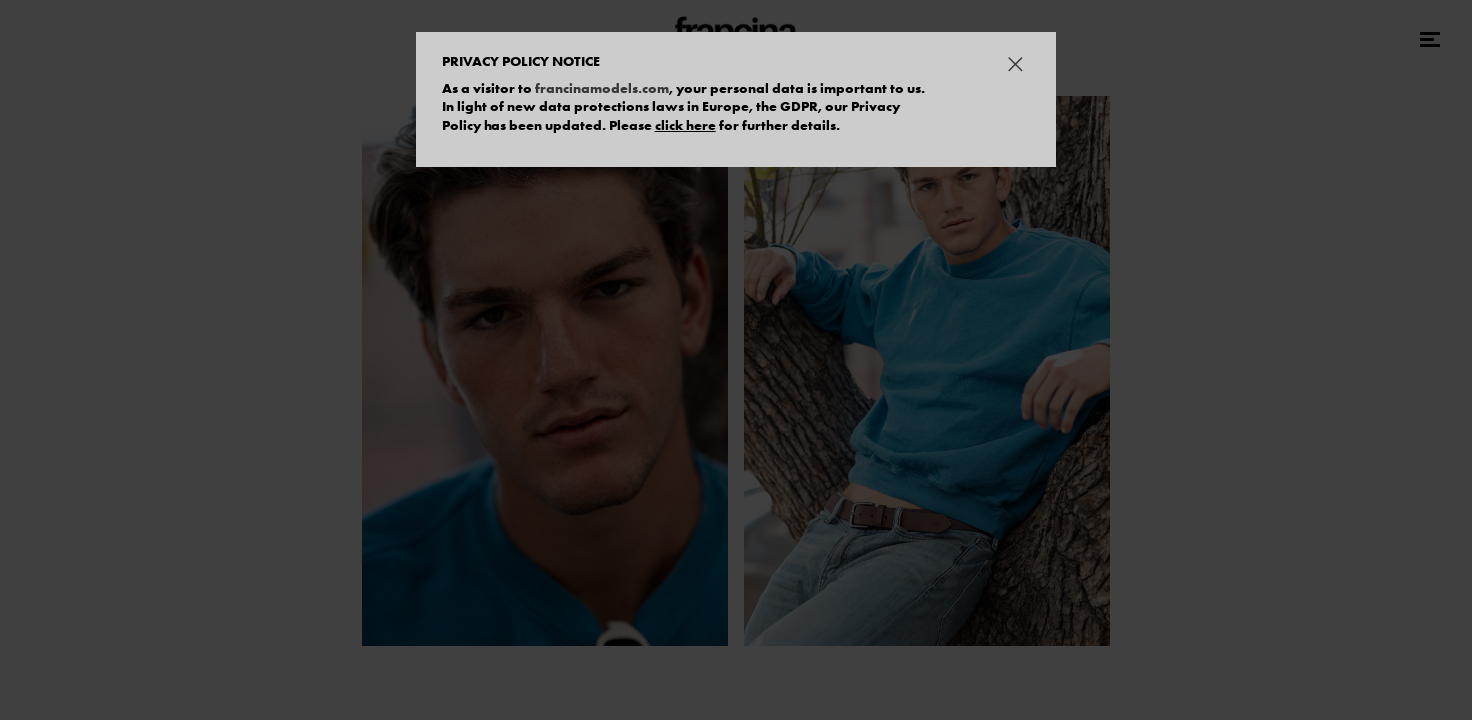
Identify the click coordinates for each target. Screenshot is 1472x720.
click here (685, 125)
